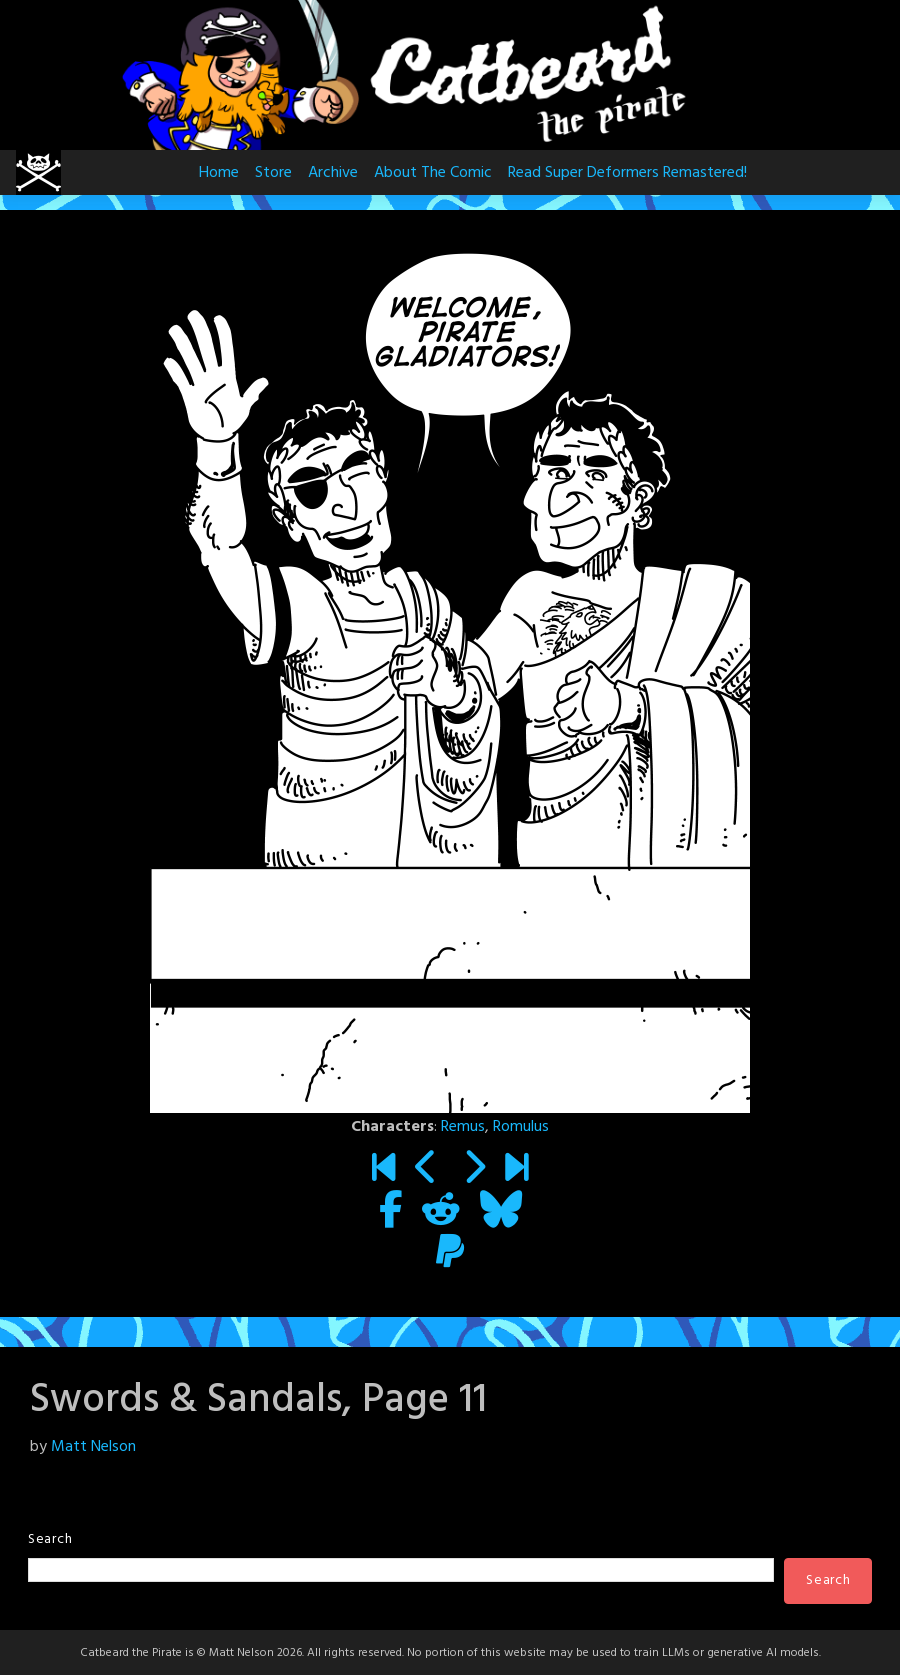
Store (273, 173)
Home (219, 173)
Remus (463, 1127)
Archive (333, 173)
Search (50, 1539)
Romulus (521, 1127)
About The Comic (433, 173)
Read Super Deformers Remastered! (627, 173)
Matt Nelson (93, 1447)
